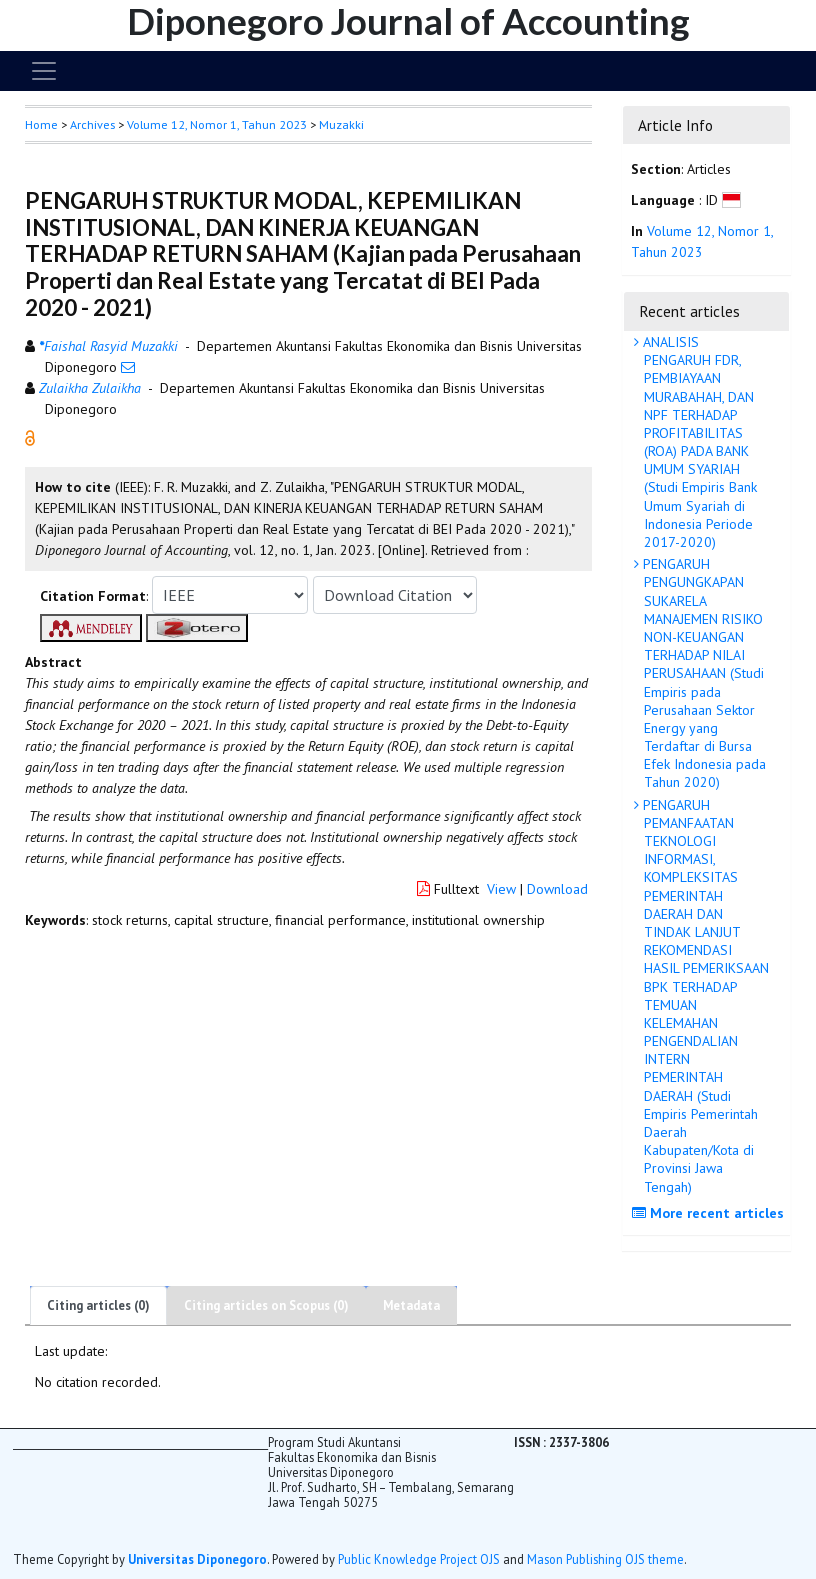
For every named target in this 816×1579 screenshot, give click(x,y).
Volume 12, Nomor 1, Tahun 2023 (217, 124)
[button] (30, 437)
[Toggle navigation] (44, 71)
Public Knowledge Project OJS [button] (419, 1559)
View (501, 889)
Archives (92, 124)
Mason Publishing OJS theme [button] (605, 1559)
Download (557, 889)
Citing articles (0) (98, 1305)
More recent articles (710, 1213)
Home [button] (41, 124)
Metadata (411, 1305)
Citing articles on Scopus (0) (266, 1305)
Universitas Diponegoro (197, 1559)
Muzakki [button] (341, 124)
